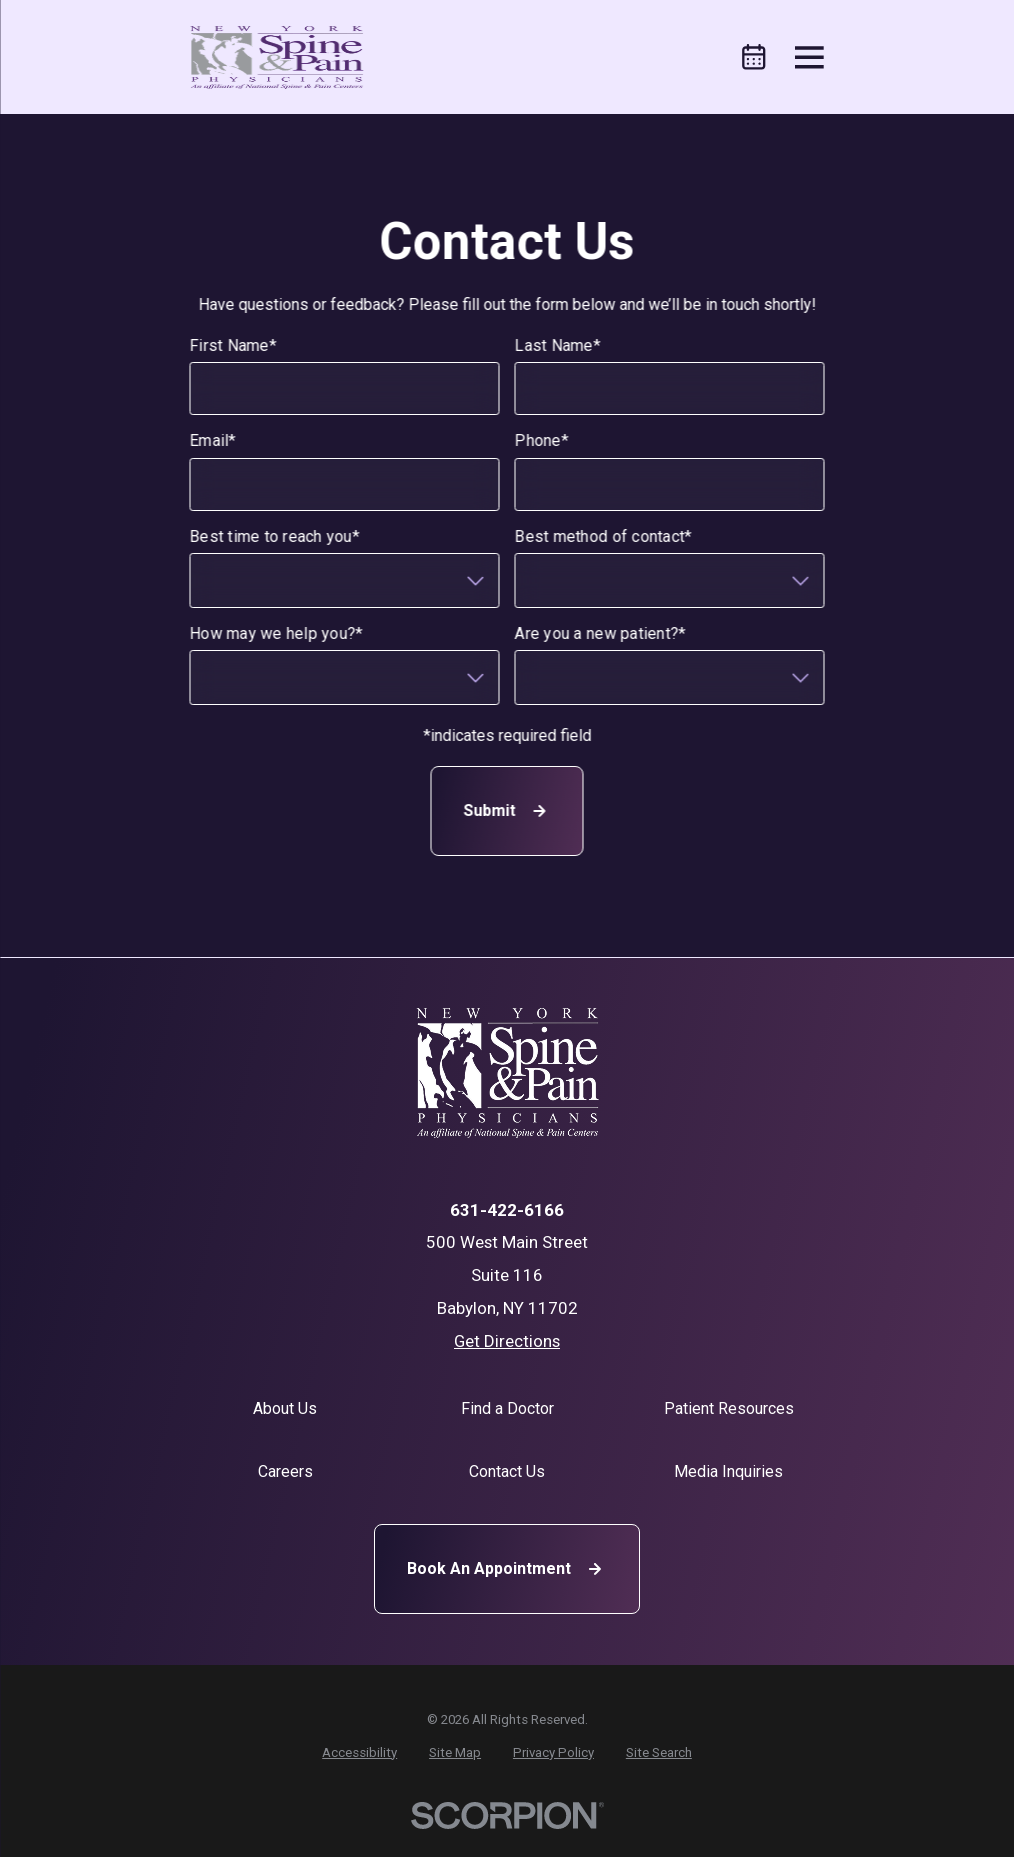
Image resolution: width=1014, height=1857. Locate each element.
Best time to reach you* (275, 536)
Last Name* (558, 345)
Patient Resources (729, 1408)
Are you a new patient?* (600, 633)
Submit (507, 811)
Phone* (542, 441)
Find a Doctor (507, 1408)
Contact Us (507, 1471)
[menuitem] (359, 1753)
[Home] (276, 57)
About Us (285, 1408)
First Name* (233, 345)
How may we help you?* (276, 633)
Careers (285, 1471)
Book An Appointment (507, 1569)
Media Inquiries (728, 1471)
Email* (213, 441)
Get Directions (507, 1341)
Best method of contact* (603, 536)
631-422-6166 (507, 1210)
